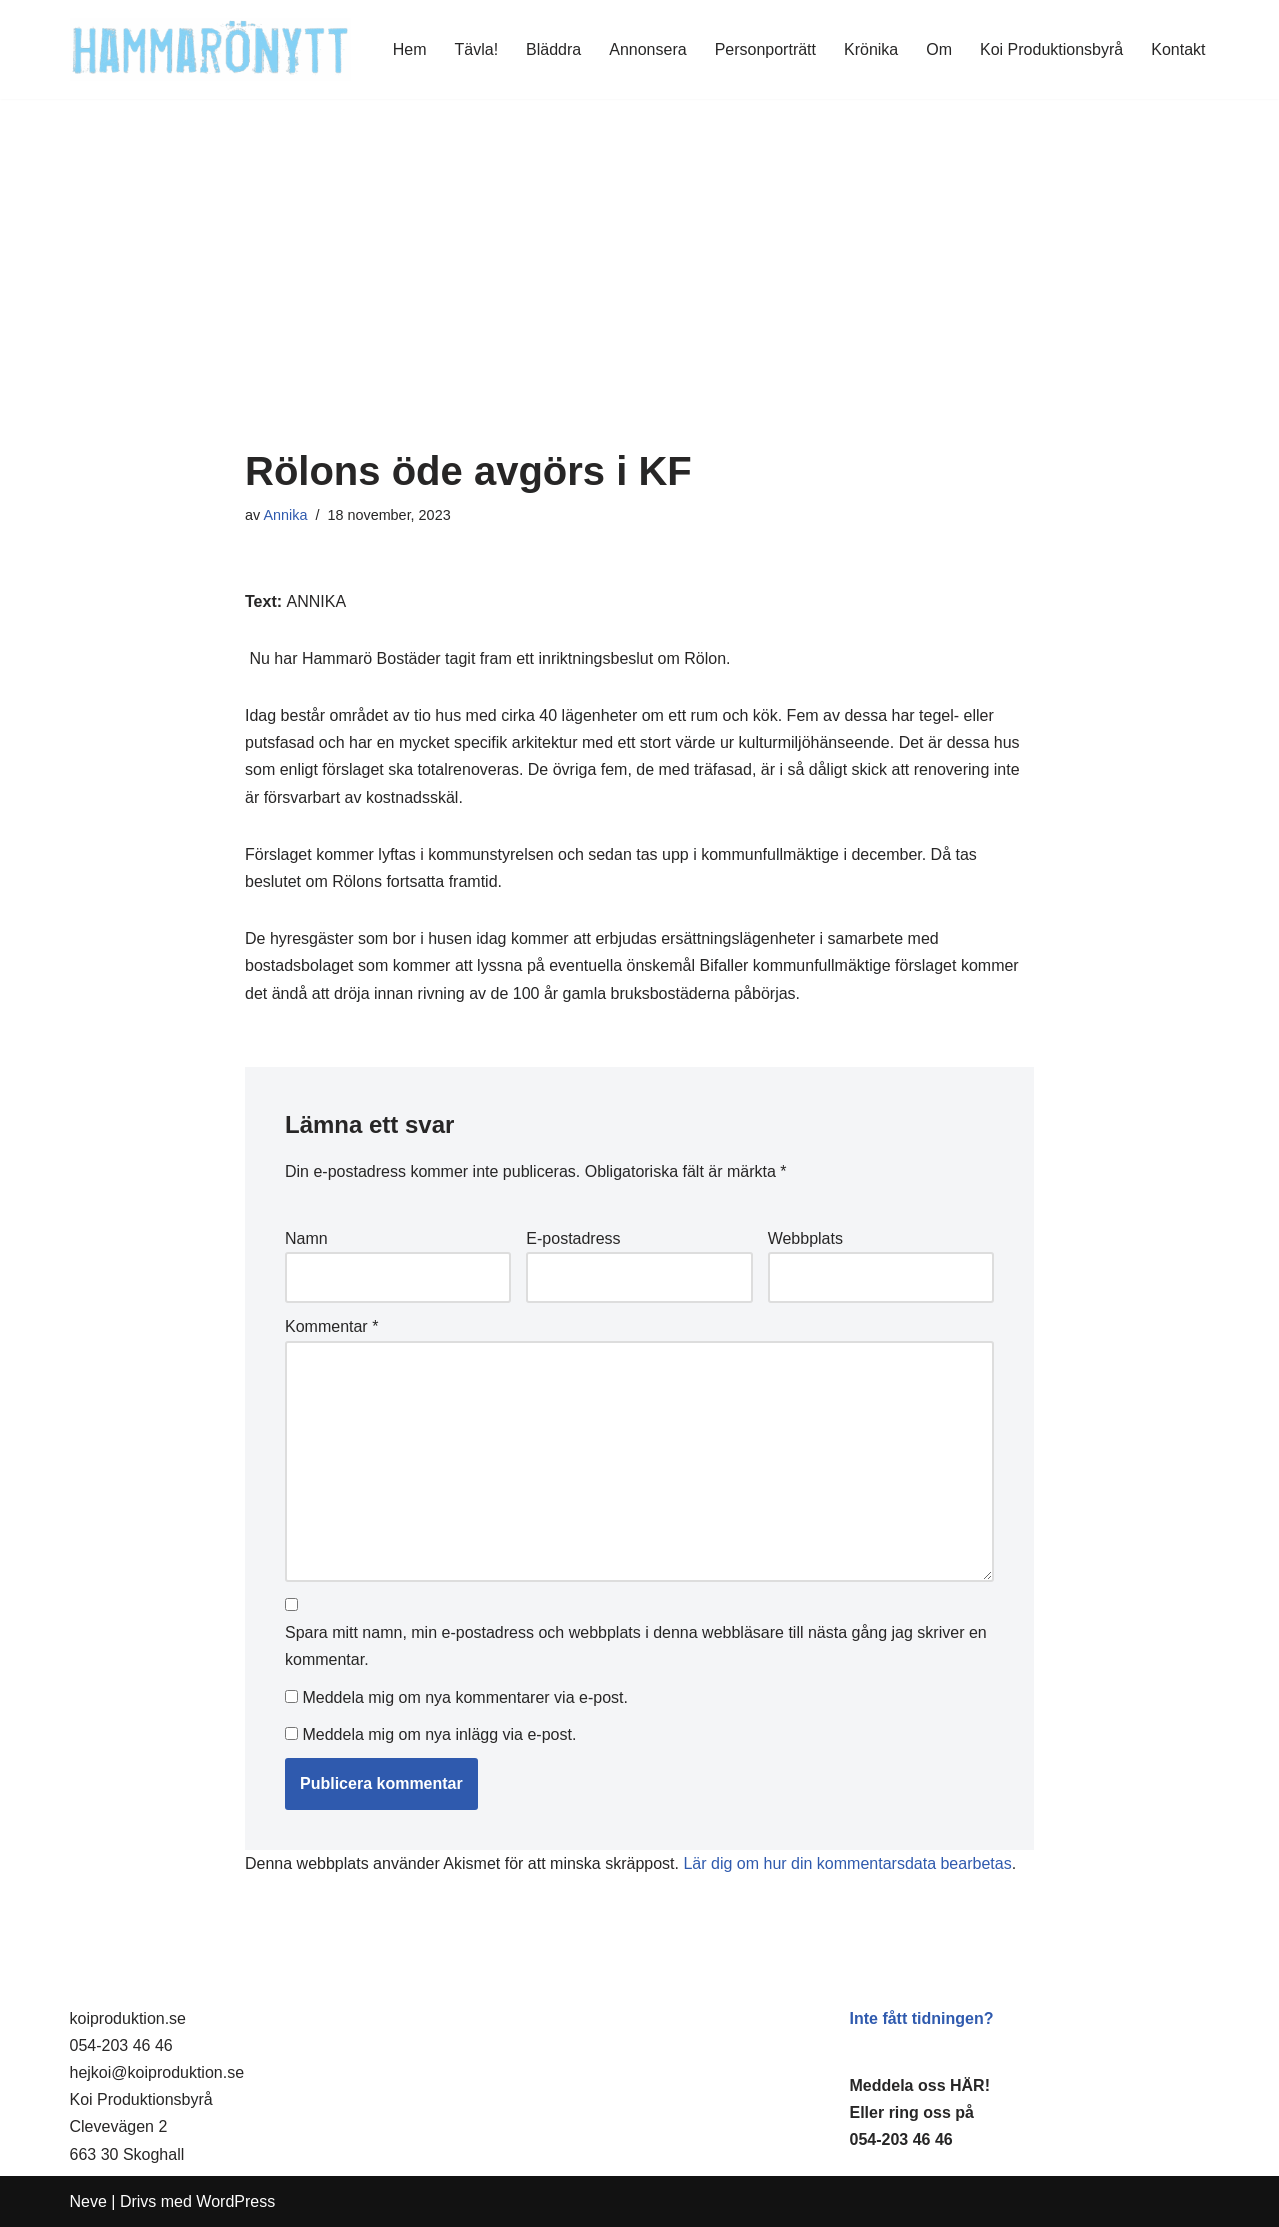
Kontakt (1178, 49)
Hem (410, 49)
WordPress (235, 2201)
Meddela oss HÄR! (920, 2085)
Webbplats (805, 1238)
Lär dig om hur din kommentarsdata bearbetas (847, 1863)
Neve (88, 2201)
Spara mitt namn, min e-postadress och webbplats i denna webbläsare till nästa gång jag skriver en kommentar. (636, 1646)
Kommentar (331, 1326)
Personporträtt (765, 49)
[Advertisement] (639, 299)
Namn (306, 1238)
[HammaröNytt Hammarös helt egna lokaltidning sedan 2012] (210, 49)
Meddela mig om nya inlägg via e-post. (439, 1734)
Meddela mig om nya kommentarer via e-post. (464, 1697)
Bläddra (553, 49)
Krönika (871, 49)
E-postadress (573, 1238)
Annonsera (647, 49)
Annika (285, 515)
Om (939, 49)
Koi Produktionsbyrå (1051, 49)
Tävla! (477, 49)
